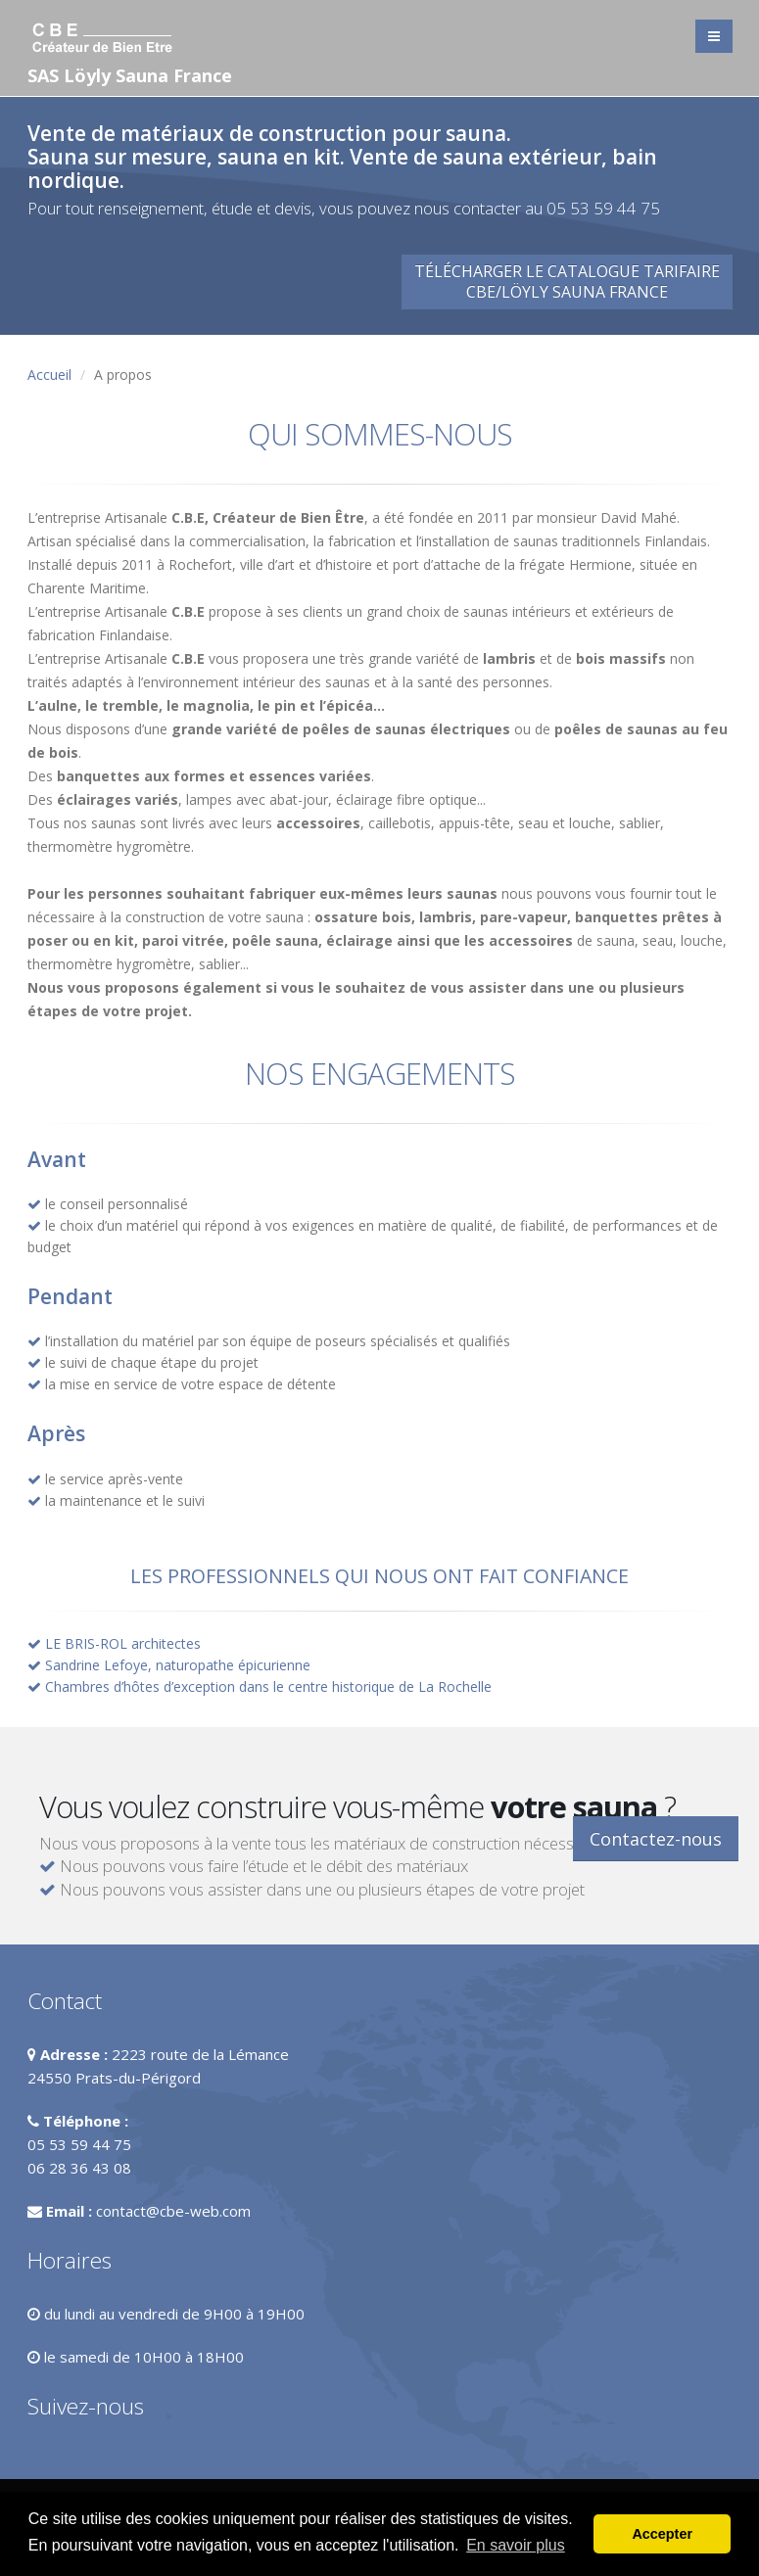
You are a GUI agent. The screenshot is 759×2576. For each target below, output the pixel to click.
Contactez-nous (656, 1838)
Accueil (49, 374)
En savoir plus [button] (515, 2545)
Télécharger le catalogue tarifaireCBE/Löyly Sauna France (567, 281)
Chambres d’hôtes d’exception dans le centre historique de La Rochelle (268, 1686)
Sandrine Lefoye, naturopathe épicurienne (177, 1665)
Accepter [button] (662, 2534)
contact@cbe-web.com (173, 2211)
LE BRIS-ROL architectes (123, 1643)
